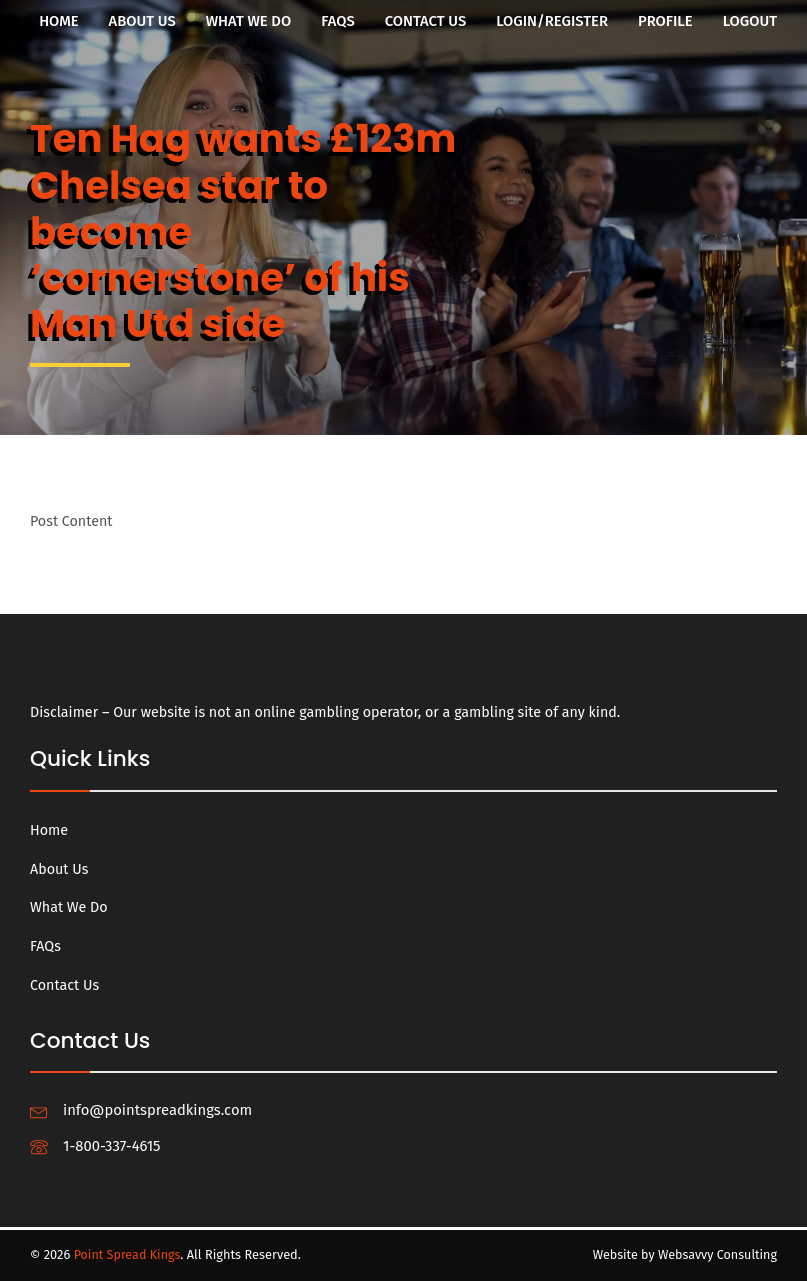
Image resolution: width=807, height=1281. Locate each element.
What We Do (249, 21)
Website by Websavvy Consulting (683, 1254)
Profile (665, 21)
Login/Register (552, 21)
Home (58, 21)
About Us (142, 21)
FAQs (338, 21)
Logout (750, 21)
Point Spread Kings (128, 1254)
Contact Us (426, 21)
